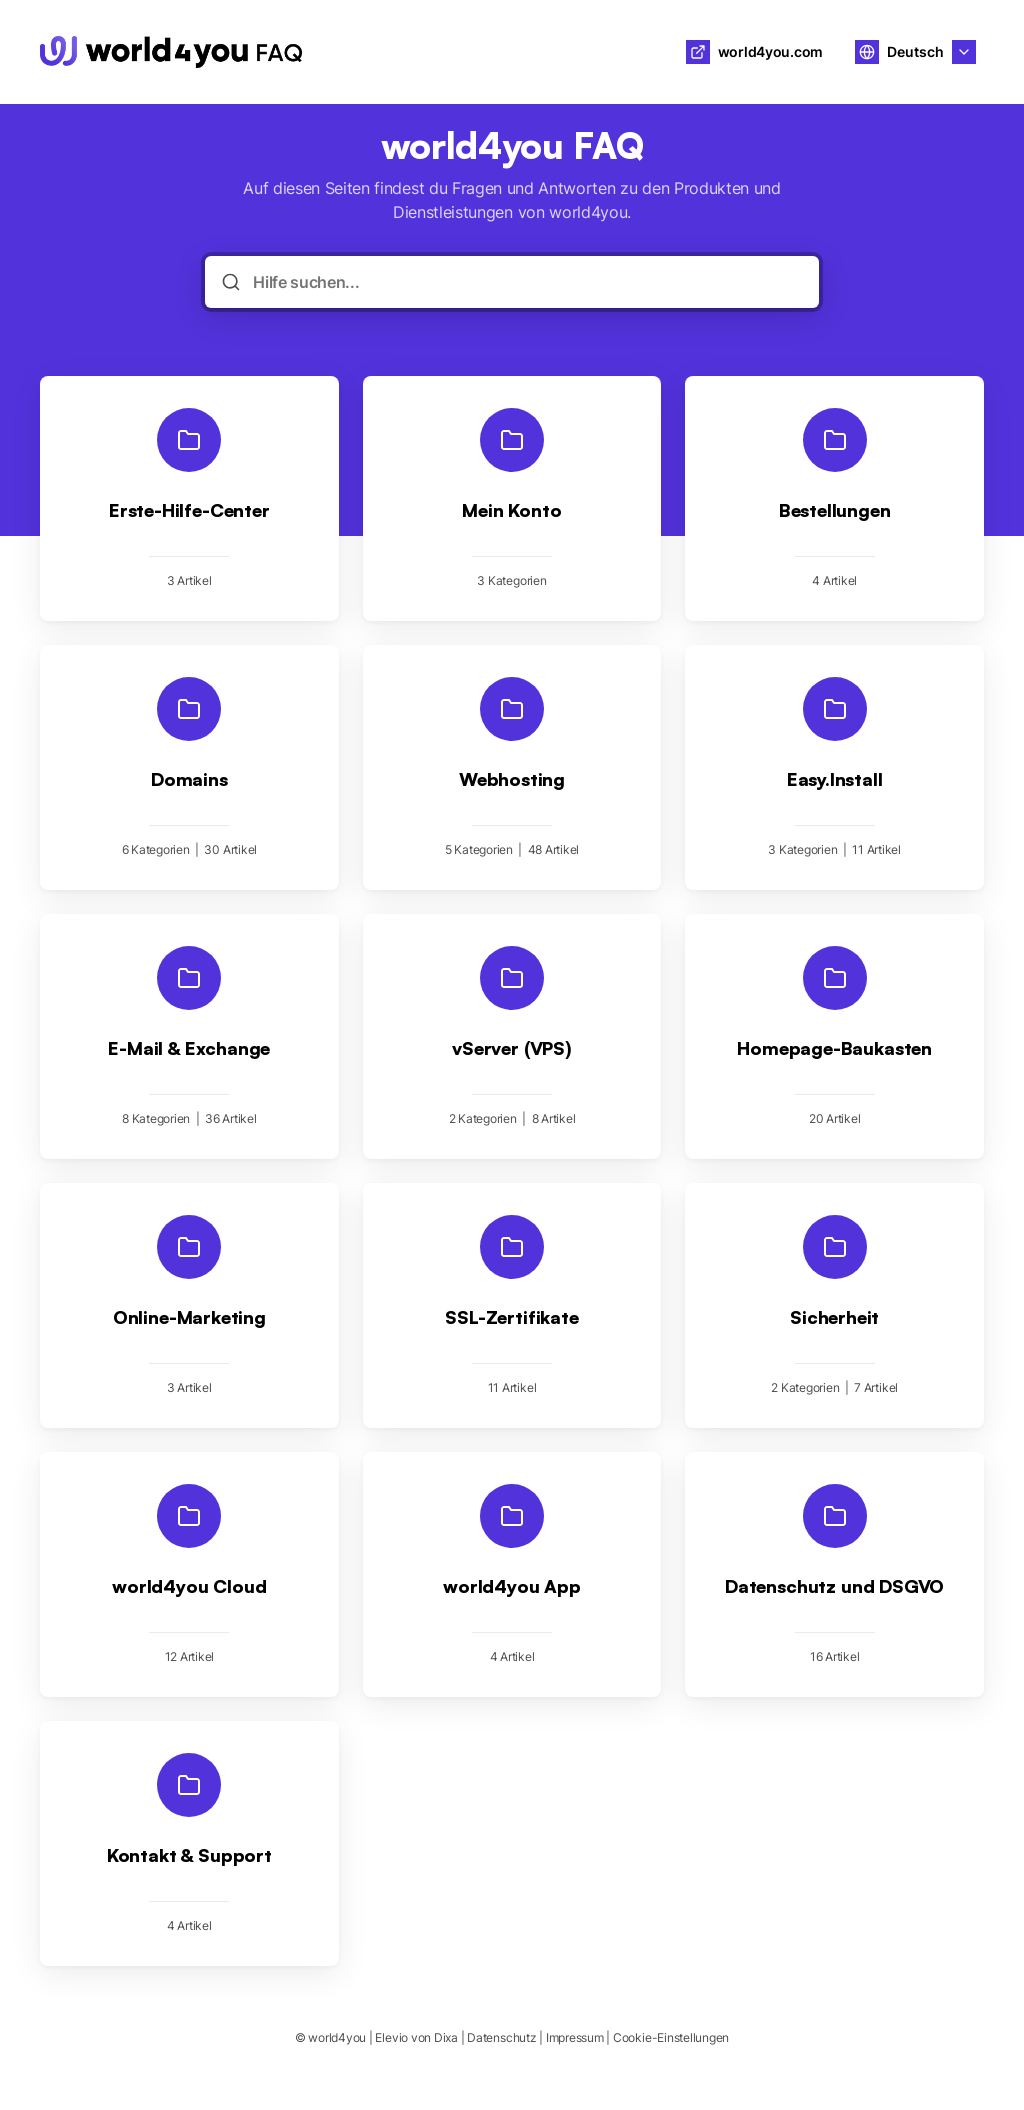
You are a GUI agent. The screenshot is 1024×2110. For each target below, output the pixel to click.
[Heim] (171, 52)
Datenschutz (501, 2037)
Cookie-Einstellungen (671, 2037)
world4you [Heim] (381, 51)
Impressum (575, 2037)
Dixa (446, 2037)
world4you (337, 2037)
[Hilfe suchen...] (525, 282)
